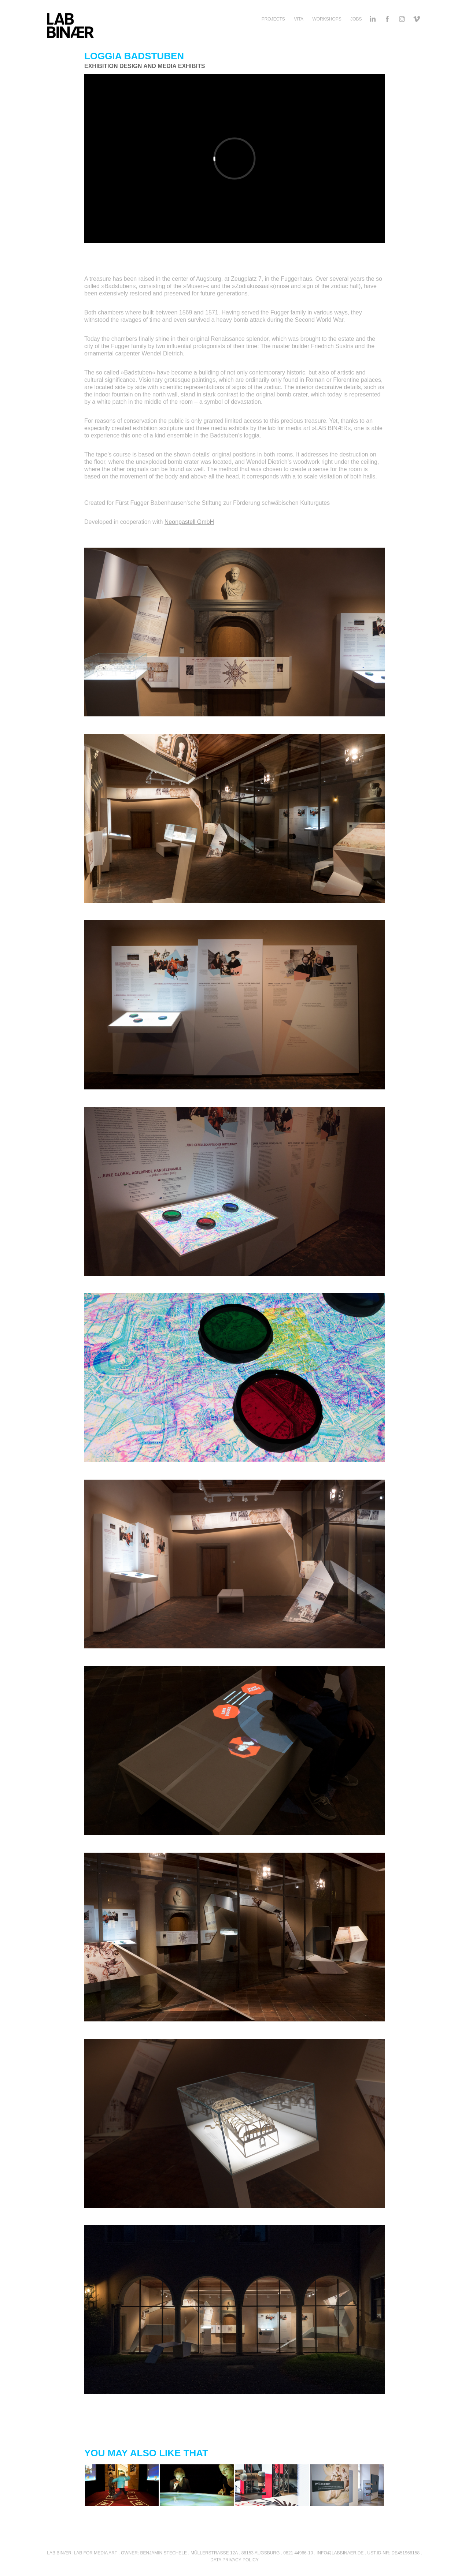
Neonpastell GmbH (189, 522)
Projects (273, 19)
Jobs (356, 19)
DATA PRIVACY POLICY (234, 2559)
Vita (298, 19)
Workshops (326, 19)
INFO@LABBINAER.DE (340, 2553)
